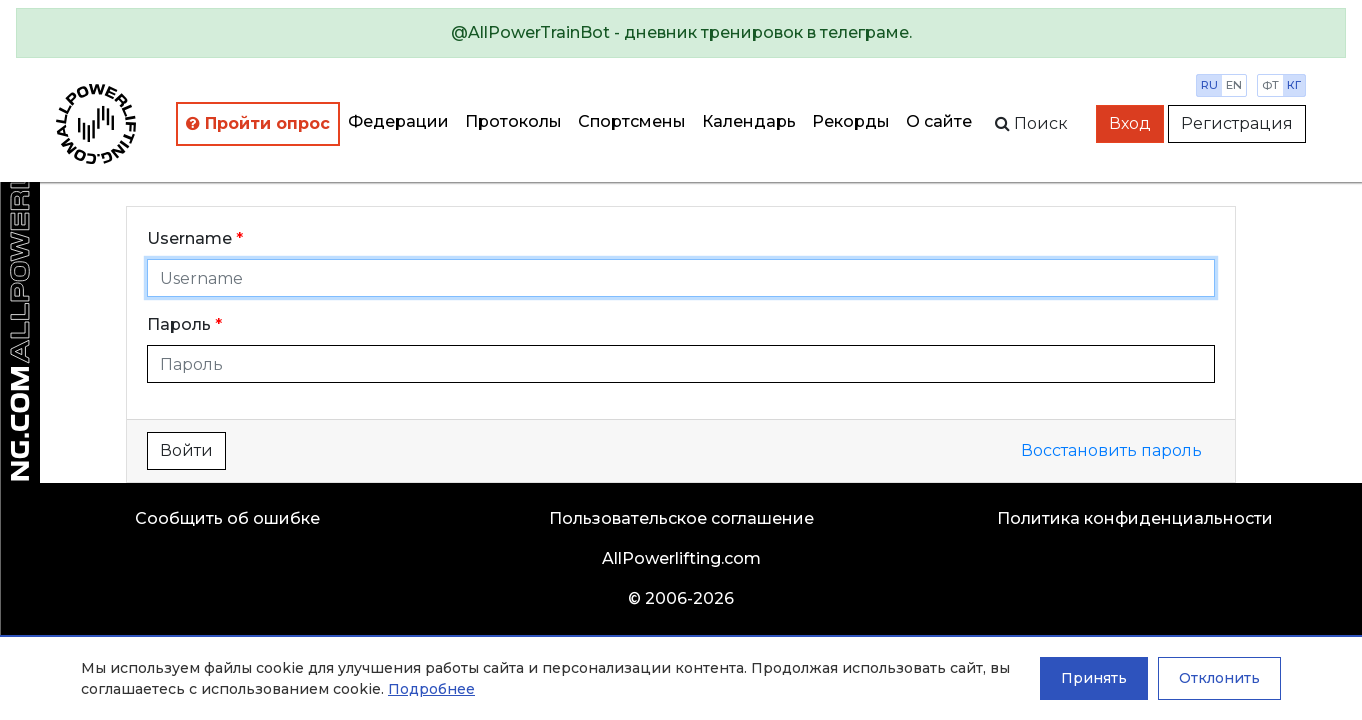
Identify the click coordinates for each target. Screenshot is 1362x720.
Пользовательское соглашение (681, 518)
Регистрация (1237, 123)
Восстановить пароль (1111, 450)
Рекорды (851, 121)
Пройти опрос (258, 123)
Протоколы (513, 121)
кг (1294, 85)
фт (1270, 85)
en (1234, 85)
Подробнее (431, 689)
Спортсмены (632, 121)
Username (189, 238)
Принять (1094, 678)
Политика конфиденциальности (1135, 518)
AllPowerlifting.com (681, 558)
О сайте (939, 121)
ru (1209, 85)
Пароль (179, 324)
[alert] (681, 33)
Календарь (749, 121)
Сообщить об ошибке (227, 518)
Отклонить (1219, 678)
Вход (1130, 123)
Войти (186, 450)
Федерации (398, 121)
